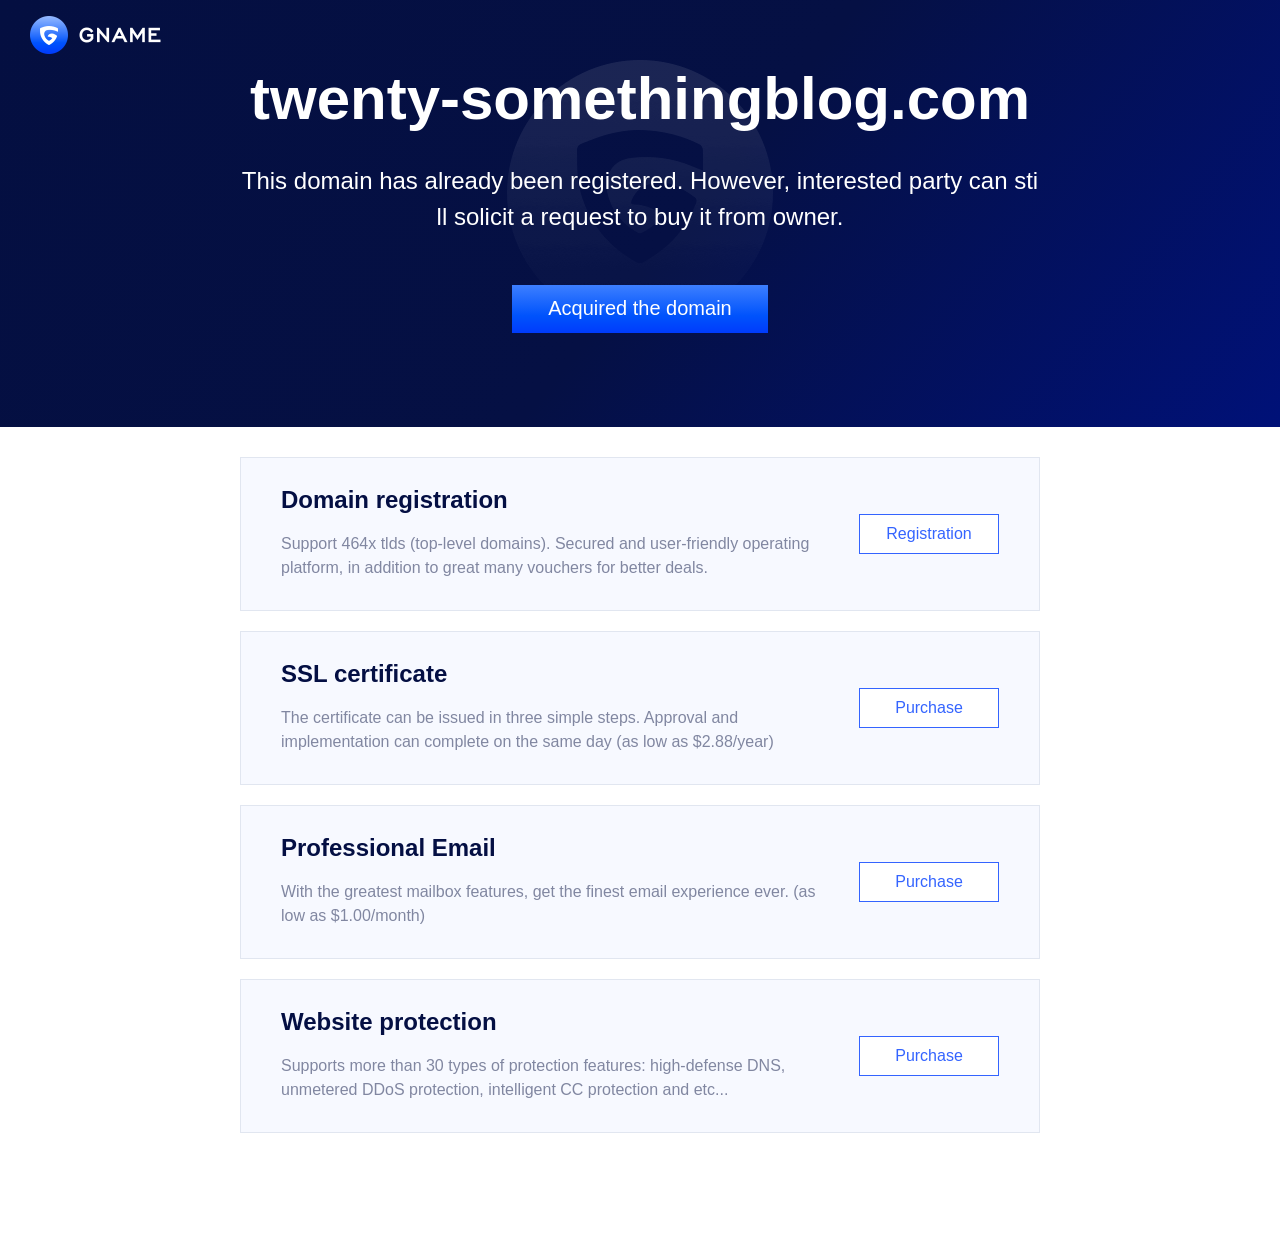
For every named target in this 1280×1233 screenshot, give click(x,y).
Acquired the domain (639, 308)
